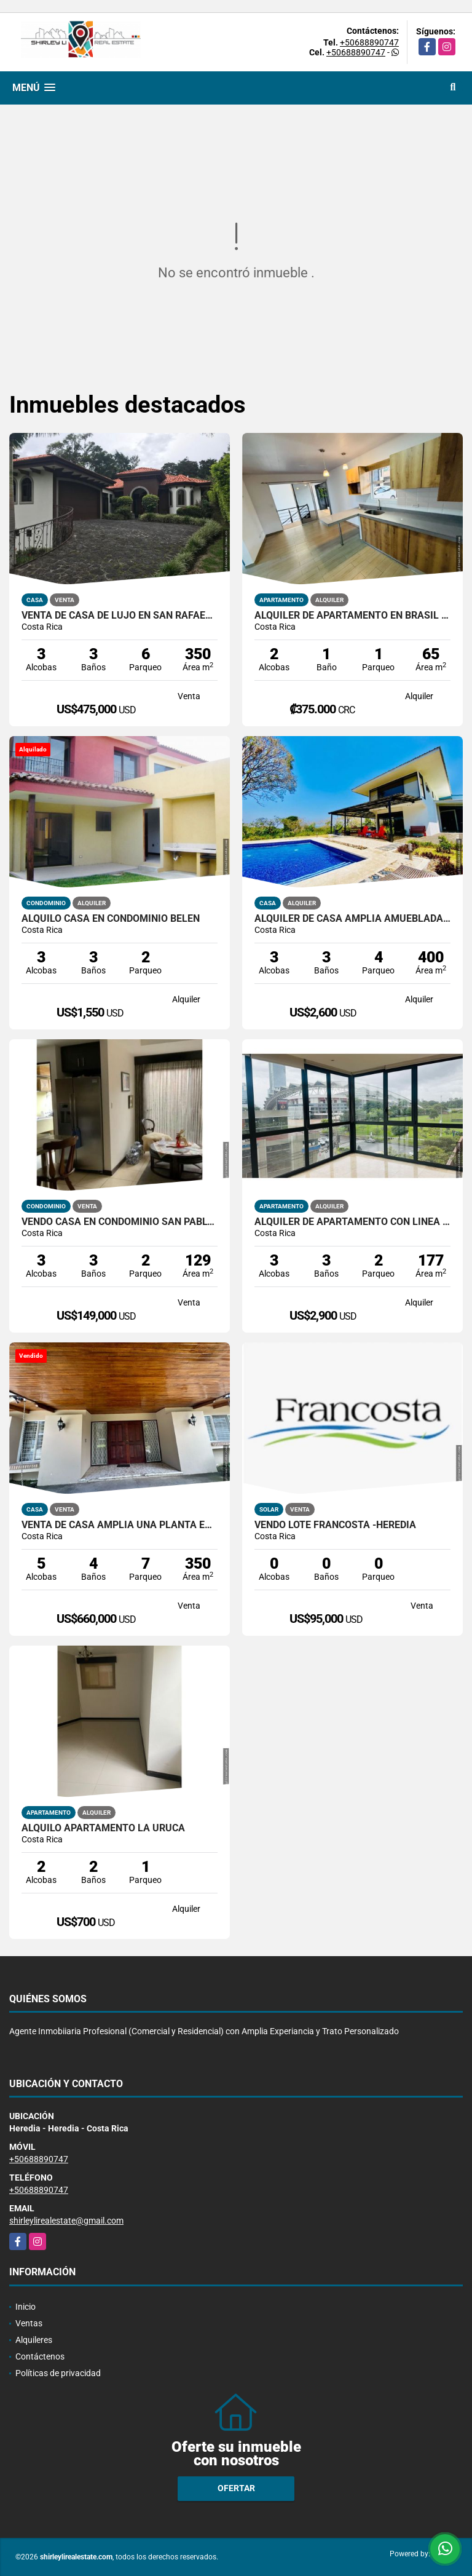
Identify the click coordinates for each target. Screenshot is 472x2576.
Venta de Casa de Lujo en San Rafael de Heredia (120, 615)
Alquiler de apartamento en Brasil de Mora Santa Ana (352, 615)
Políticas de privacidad (58, 2373)
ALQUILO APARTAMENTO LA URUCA (103, 1828)
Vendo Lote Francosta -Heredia (335, 1525)
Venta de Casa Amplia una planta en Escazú (120, 1525)
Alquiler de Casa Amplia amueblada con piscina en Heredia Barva (352, 919)
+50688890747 (369, 42)
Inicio (25, 2307)
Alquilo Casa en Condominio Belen (111, 919)
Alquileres (33, 2340)
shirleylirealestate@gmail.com (66, 2220)
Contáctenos (40, 2356)
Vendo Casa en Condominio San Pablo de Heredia (120, 1222)
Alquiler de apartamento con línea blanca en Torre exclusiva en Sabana (352, 1222)
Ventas (28, 2323)
